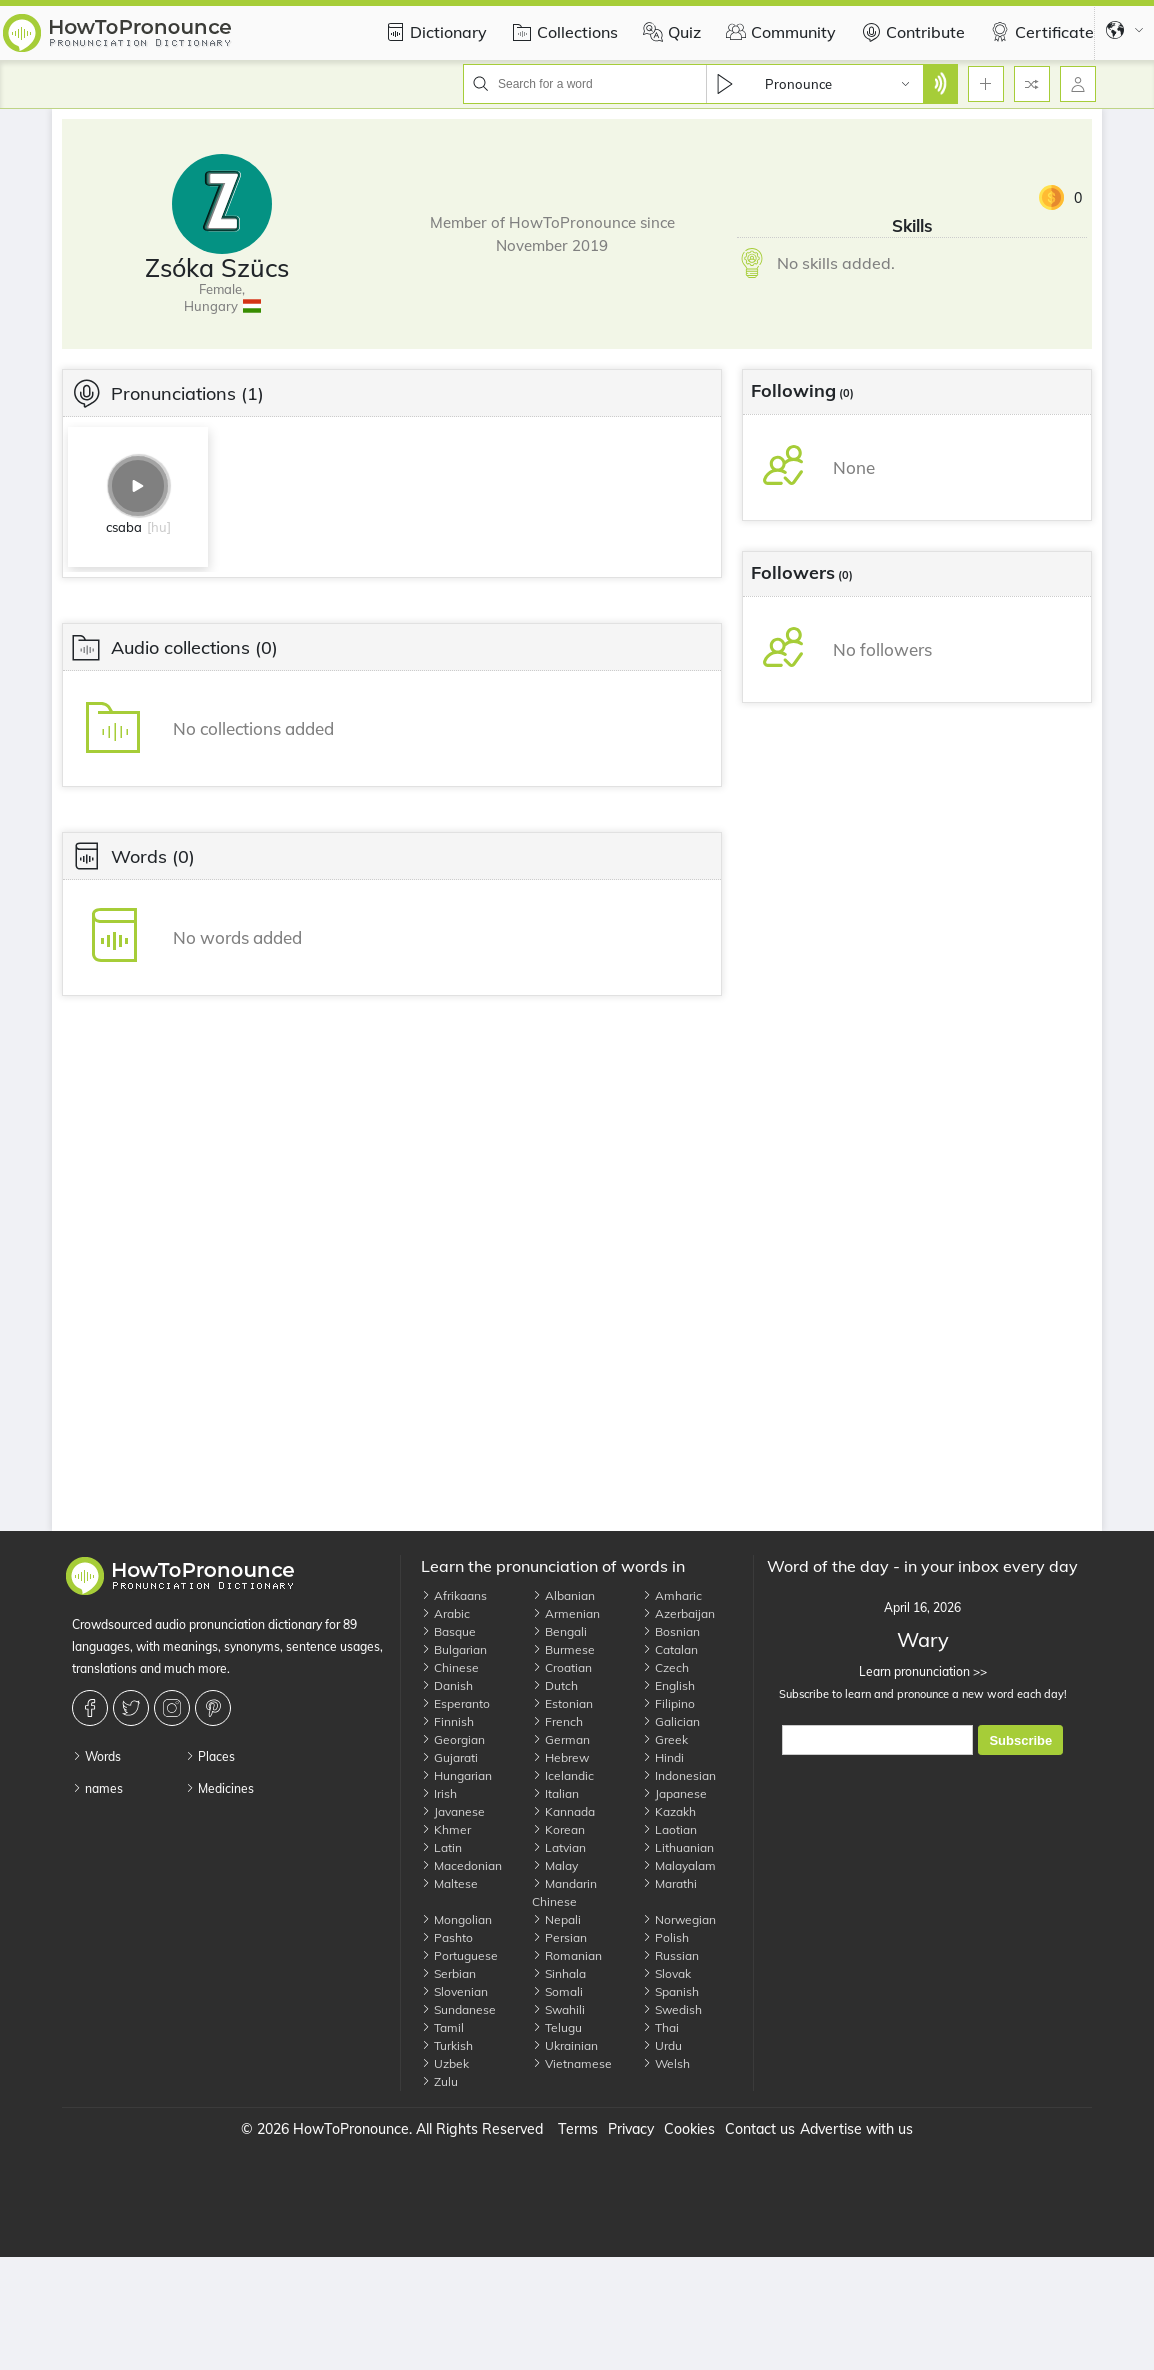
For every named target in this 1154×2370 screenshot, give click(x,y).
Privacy (631, 2129)
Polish (665, 1937)
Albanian (563, 1595)
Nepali (556, 1919)
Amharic (672, 1595)
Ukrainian (565, 2045)
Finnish (447, 1721)
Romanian (567, 1955)
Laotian (669, 1829)
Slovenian (454, 1991)
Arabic (445, 1613)
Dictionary (433, 32)
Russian (670, 1955)
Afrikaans (454, 1595)
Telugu (557, 2027)
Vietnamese (572, 2063)
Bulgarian (454, 1649)
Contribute (910, 32)
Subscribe (1020, 1740)
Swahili (558, 2009)
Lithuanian (678, 1847)
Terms (578, 2129)
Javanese (453, 1811)
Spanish (670, 1991)
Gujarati (449, 1757)
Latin (441, 1847)
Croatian (562, 1667)
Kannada (563, 1811)
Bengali (559, 1631)
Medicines (219, 1788)
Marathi (669, 1883)
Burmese (563, 1649)
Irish (439, 1793)
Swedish (672, 2009)
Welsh (666, 2063)
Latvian (559, 1847)
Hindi (663, 1757)
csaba (124, 527)
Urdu (662, 2045)
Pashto (447, 1937)
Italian (555, 1793)
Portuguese (459, 1955)
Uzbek (445, 2063)
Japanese (674, 1793)
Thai (660, 2027)
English (668, 1685)
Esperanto (455, 1703)
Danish (447, 1685)
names (97, 1788)
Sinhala (559, 1973)
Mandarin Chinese (564, 1892)
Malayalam (679, 1865)
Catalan (670, 1649)
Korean (558, 1829)
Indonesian (679, 1775)
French (557, 1721)
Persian (559, 1937)
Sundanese (458, 2009)
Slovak (666, 1973)
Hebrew (560, 1757)
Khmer (446, 1829)
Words (96, 1756)
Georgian (453, 1739)
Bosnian (671, 1631)
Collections (562, 32)
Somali (557, 1991)
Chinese (450, 1667)
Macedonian (461, 1865)
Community (778, 32)
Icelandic (563, 1775)
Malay (555, 1865)
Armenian (566, 1613)
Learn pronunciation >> (922, 1671)
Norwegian (679, 1919)
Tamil (442, 2027)
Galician (671, 1721)
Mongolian (456, 1919)
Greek (665, 1739)
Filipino (668, 1703)
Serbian (448, 1973)
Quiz (669, 32)
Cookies (689, 2129)
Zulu (439, 2081)
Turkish (447, 2045)
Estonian (562, 1703)
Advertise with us (856, 2129)
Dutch (555, 1685)
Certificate (1039, 32)
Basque (448, 1631)
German (561, 1739)
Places (210, 1756)
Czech (665, 1667)
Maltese (449, 1883)
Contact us (760, 2129)
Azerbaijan (678, 1613)
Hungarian (456, 1775)
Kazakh (669, 1811)
